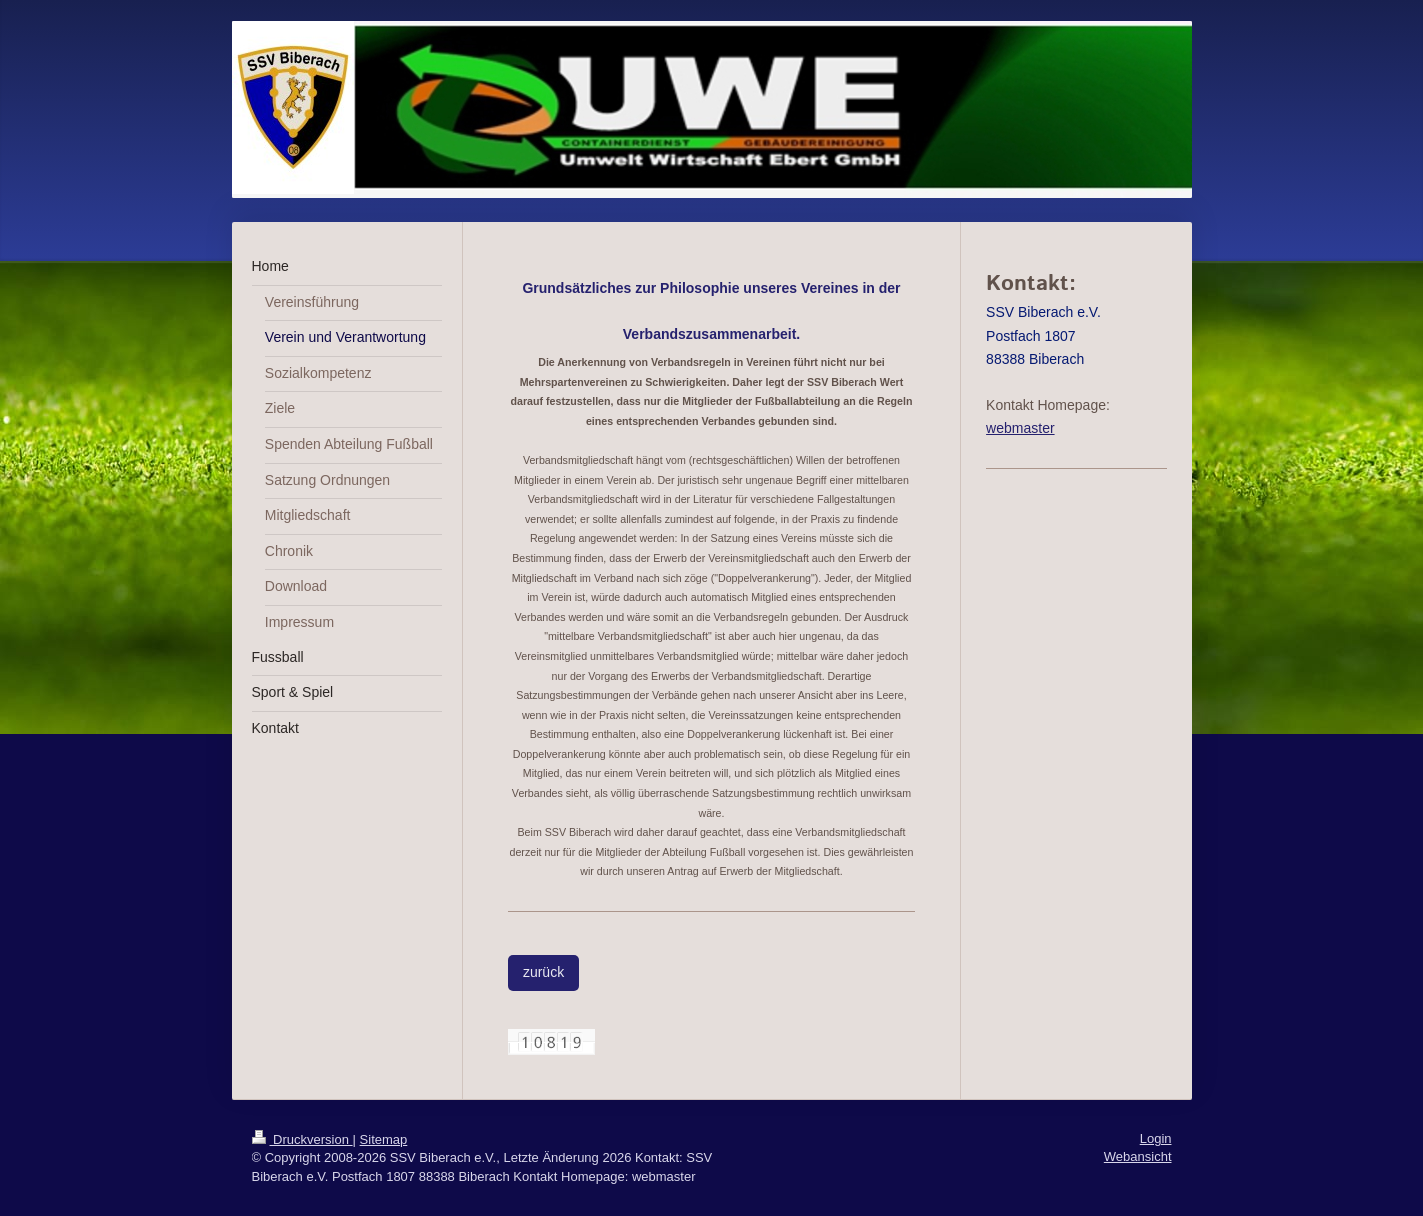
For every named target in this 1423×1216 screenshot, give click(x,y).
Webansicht (1138, 1156)
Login (1156, 1138)
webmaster (1020, 428)
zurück (543, 972)
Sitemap (384, 1139)
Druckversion (302, 1139)
